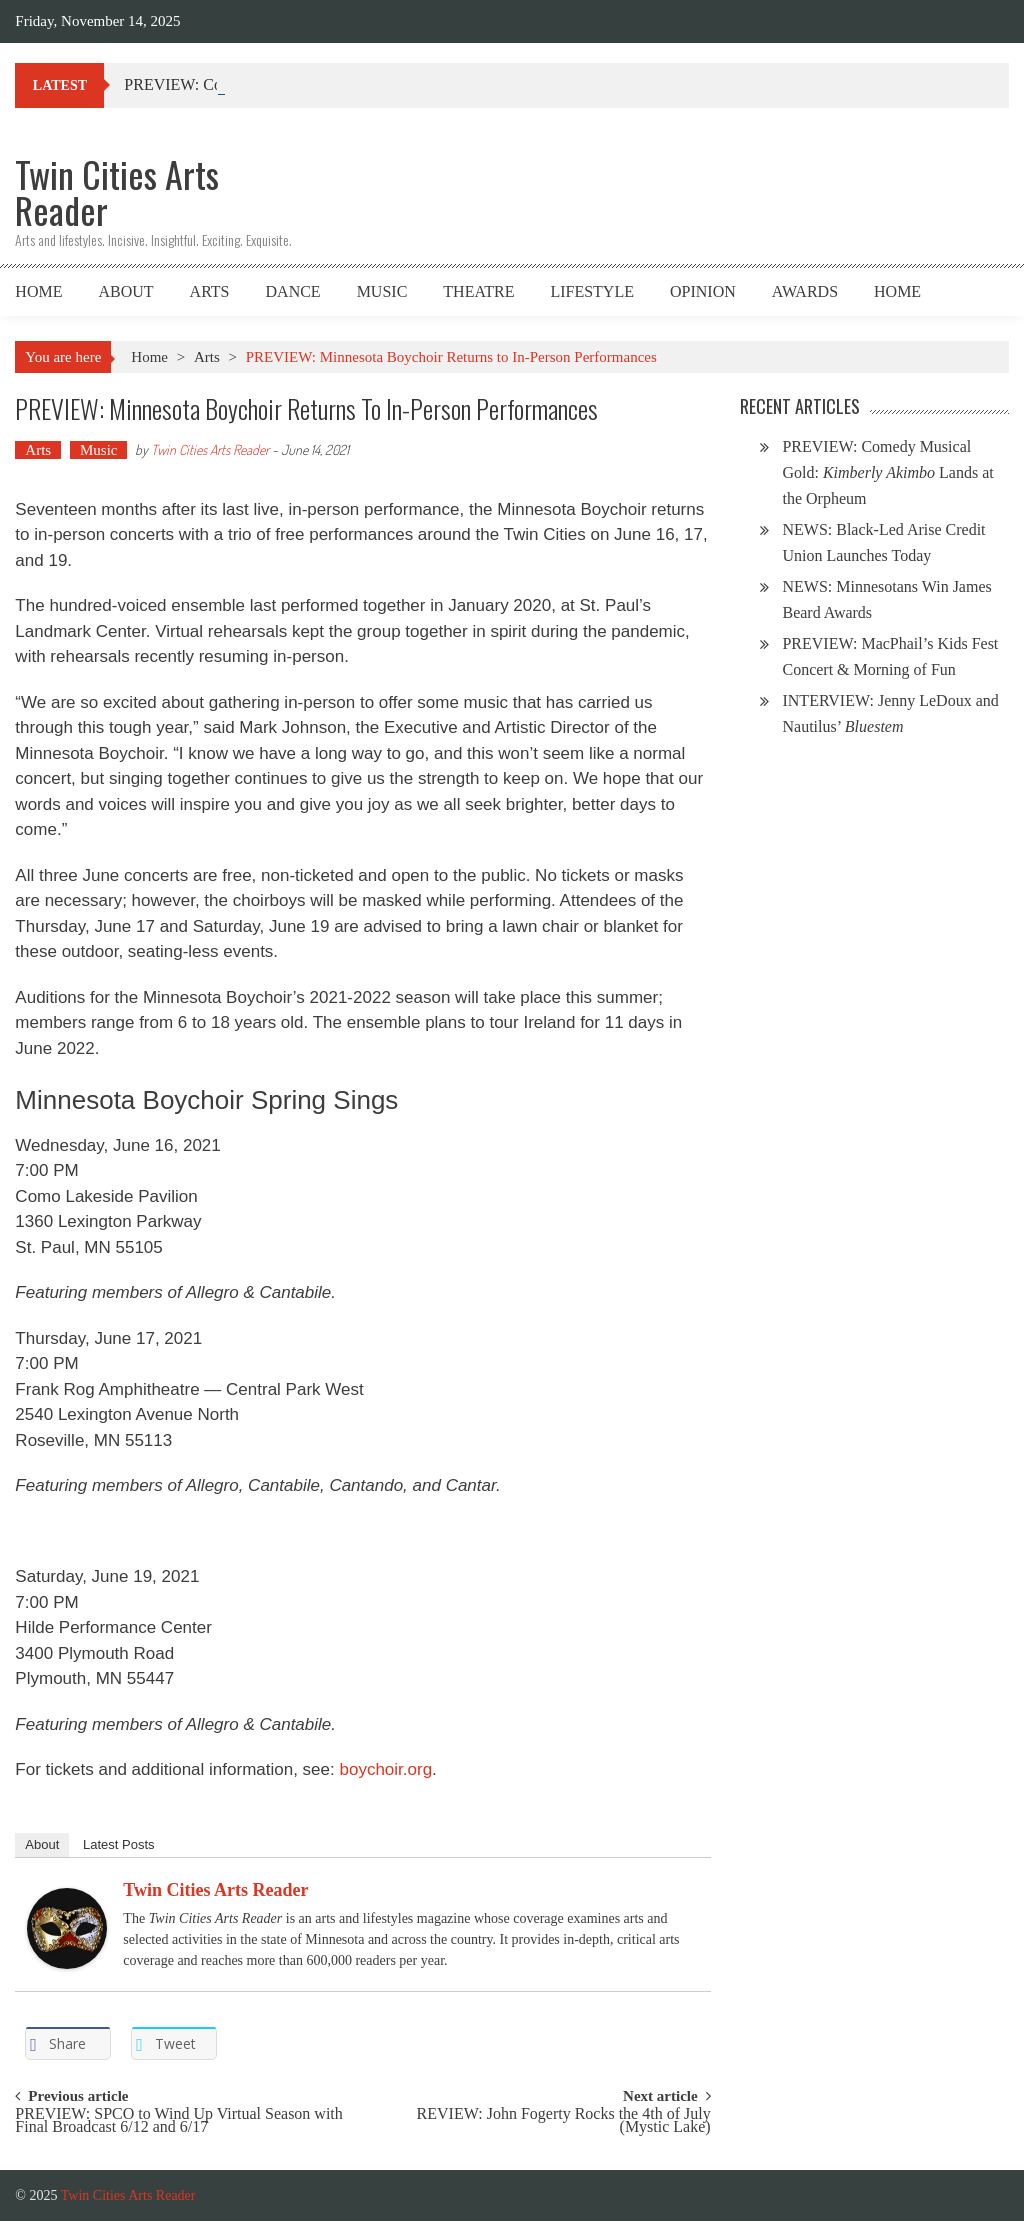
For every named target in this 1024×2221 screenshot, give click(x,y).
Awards (805, 291)
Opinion (703, 291)
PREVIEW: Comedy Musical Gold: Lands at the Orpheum (887, 472)
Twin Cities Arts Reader (210, 449)
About (125, 291)
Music (382, 291)
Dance (293, 291)
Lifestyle (592, 291)
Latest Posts (119, 1844)
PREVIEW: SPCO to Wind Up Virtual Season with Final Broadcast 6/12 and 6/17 (178, 2121)
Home (38, 291)
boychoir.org (385, 1769)
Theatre (478, 291)
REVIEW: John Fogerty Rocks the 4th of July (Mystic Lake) (564, 2121)
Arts (210, 291)
